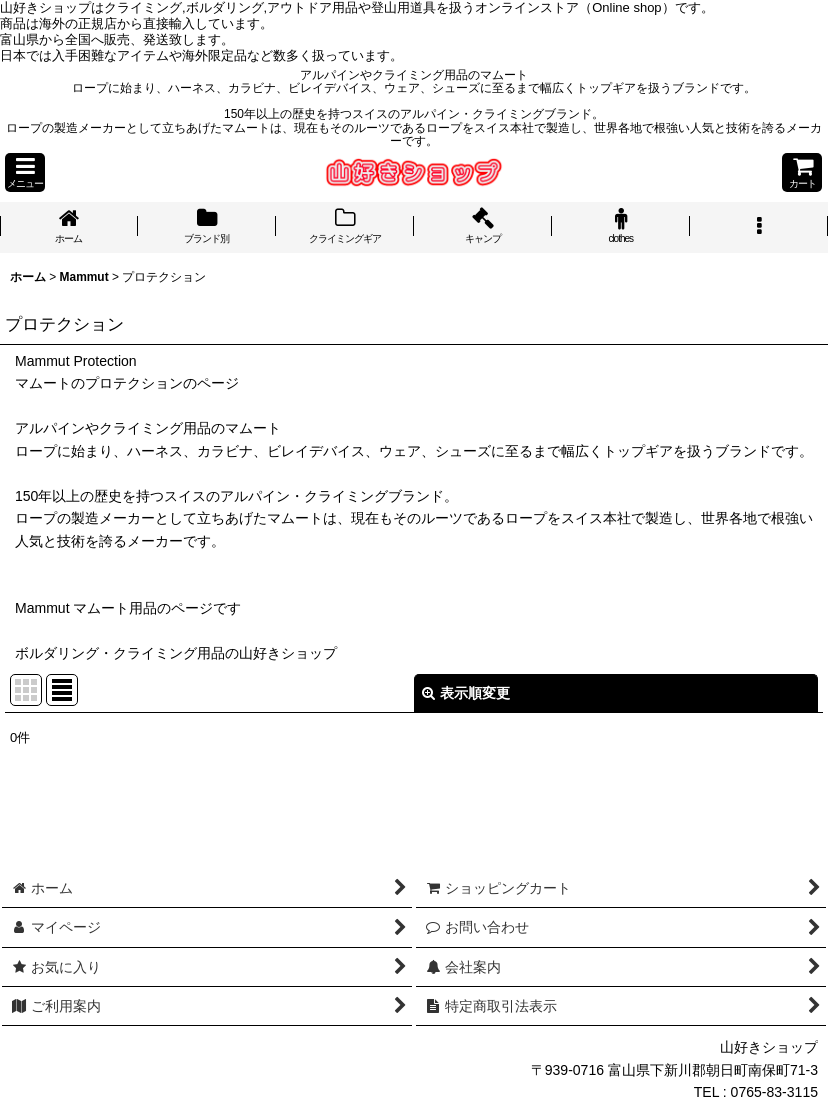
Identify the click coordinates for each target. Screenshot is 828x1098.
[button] (25, 172)
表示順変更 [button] (466, 693)
